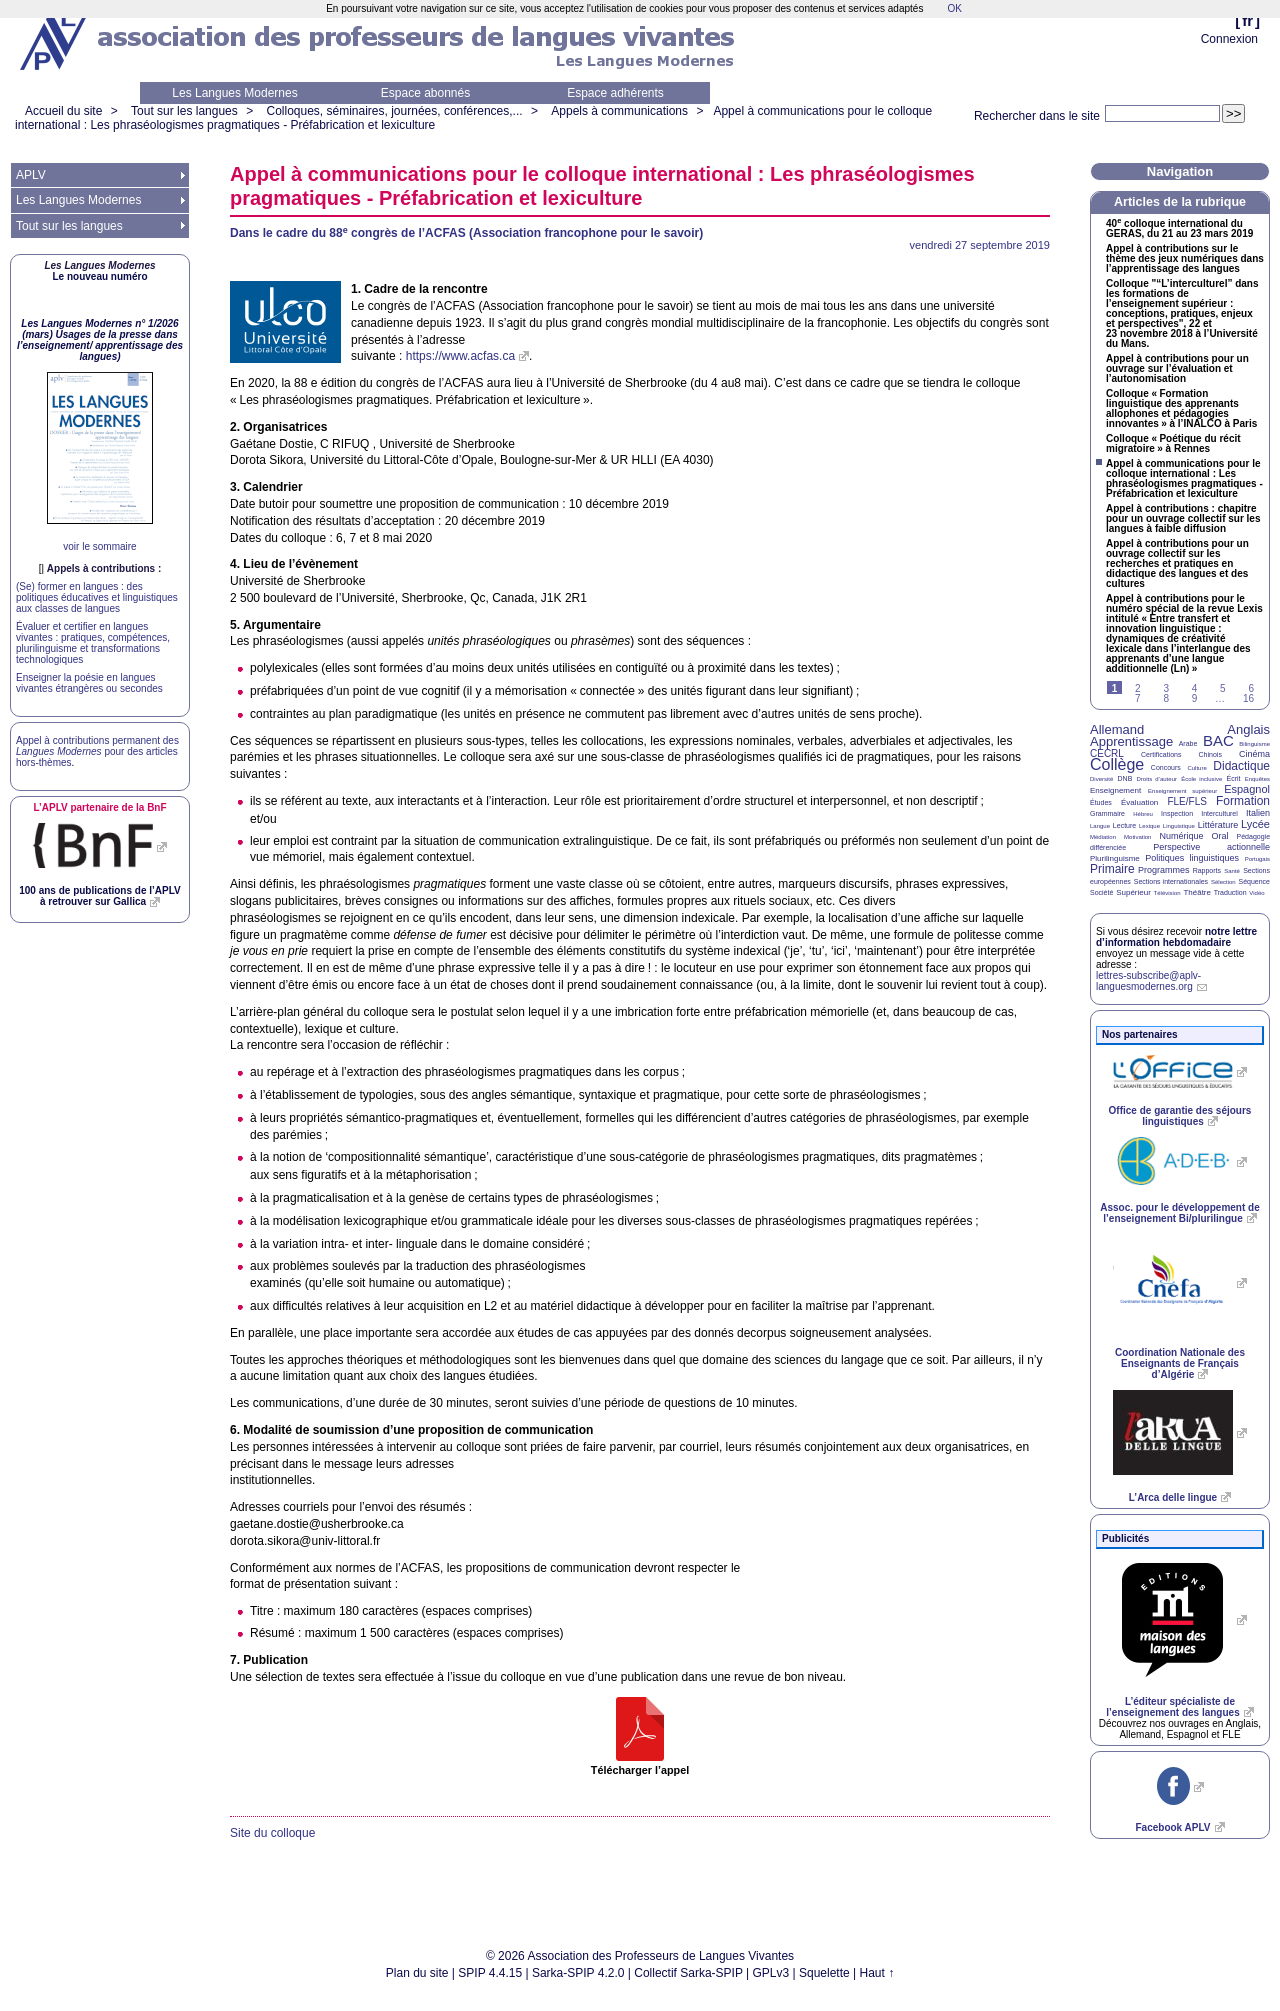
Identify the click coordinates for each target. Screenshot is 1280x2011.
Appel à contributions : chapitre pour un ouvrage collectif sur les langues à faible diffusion (1183, 519)
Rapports (1207, 870)
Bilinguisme (1254, 744)
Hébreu (1143, 814)
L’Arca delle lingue (1173, 1497)
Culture (1196, 768)
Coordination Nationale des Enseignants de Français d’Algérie (1180, 1363)
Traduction (1230, 892)
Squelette (824, 1973)
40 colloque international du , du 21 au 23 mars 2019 (1179, 229)
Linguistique (1179, 826)
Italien (1258, 813)
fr (1247, 20)
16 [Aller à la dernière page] (1248, 698)
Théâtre (1197, 892)
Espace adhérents (615, 93)
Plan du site (417, 1973)
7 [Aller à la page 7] (1138, 698)
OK (954, 8)
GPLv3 (771, 1973)
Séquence (1254, 881)
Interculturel (1219, 813)
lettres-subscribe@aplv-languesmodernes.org (1148, 981)
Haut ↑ (877, 1973)
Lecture (1124, 825)
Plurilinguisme (1115, 858)
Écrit (1233, 778)
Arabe (1188, 743)
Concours (1166, 767)
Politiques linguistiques (1192, 858)
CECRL (1107, 753)
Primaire (1112, 869)
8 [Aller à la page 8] (1166, 698)
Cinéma (1254, 754)
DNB (1125, 778)
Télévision (1167, 893)
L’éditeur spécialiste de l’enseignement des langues (1172, 1707)
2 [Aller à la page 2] (1138, 688)
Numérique (1181, 836)
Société (1101, 892)
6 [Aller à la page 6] (1251, 688)
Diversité (1101, 779)
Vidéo (1256, 893)
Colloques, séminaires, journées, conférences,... (394, 111)
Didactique (1241, 766)
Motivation (1137, 837)
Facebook (1172, 1827)
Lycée (1255, 824)
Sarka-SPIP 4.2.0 (578, 1973)
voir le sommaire (99, 546)
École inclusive (1201, 779)
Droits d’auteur (1157, 779)
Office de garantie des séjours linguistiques (1180, 1116)
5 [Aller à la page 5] (1223, 688)
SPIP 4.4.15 (490, 1973)
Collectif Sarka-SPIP (688, 1973)
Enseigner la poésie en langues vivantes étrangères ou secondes (89, 683)
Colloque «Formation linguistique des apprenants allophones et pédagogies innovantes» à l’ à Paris (1181, 409)
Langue (1100, 826)
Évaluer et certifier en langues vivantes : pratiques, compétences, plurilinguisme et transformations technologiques (93, 643)
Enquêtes (1257, 779)
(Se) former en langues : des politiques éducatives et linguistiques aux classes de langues (97, 597)
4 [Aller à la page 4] (1195, 688)
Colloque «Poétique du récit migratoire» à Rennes (1173, 444)
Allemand (1117, 729)
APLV (31, 175)
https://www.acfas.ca (460, 356)
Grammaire (1107, 813)
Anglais (1248, 729)
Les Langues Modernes (234, 93)
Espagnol (1247, 789)
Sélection (1223, 882)
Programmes (1164, 870)
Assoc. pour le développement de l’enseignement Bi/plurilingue (1179, 1213)
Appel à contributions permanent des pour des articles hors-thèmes (97, 751)
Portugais (1257, 859)
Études (1101, 802)
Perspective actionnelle (1211, 847)
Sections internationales (1171, 881)
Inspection (1177, 813)
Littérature (1218, 825)
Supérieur (1133, 892)
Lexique (1149, 826)
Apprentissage (1131, 741)
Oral (1220, 836)
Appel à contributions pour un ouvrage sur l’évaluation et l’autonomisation (1177, 369)
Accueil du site (63, 111)
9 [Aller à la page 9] (1195, 698)
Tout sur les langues (184, 111)
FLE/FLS (1186, 801)
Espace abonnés (425, 93)
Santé (1232, 871)
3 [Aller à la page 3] (1166, 688)
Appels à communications (619, 111)
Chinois (1210, 754)
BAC (1218, 740)
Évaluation (1139, 802)
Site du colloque (272, 1833)
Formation (1243, 801)
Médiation (1103, 837)
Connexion (1229, 39)
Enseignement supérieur (1182, 791)
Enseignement (1115, 790)
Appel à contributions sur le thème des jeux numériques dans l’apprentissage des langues (1185, 259)
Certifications (1161, 754)
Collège (1117, 764)
